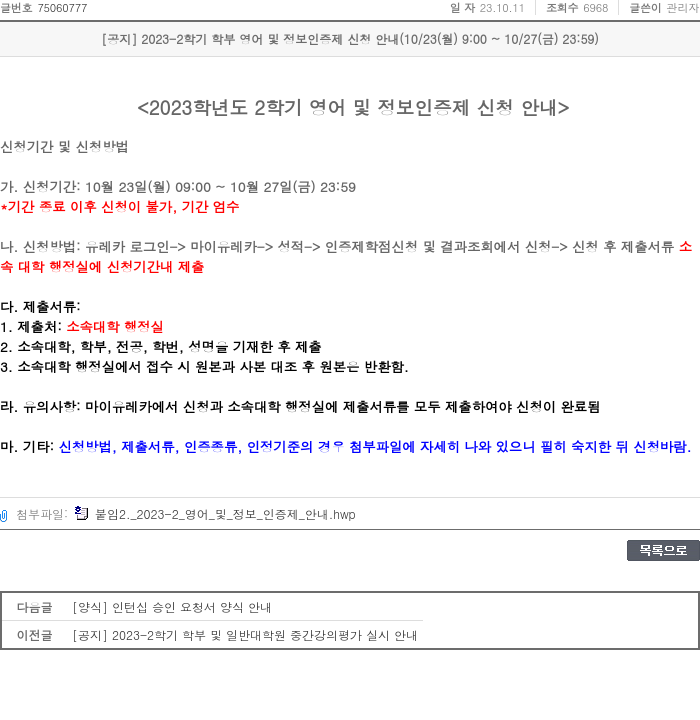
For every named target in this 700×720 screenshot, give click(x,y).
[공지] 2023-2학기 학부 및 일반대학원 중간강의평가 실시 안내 (245, 634)
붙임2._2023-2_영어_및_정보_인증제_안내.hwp (215, 513)
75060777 (62, 7)
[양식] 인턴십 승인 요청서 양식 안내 (172, 606)
